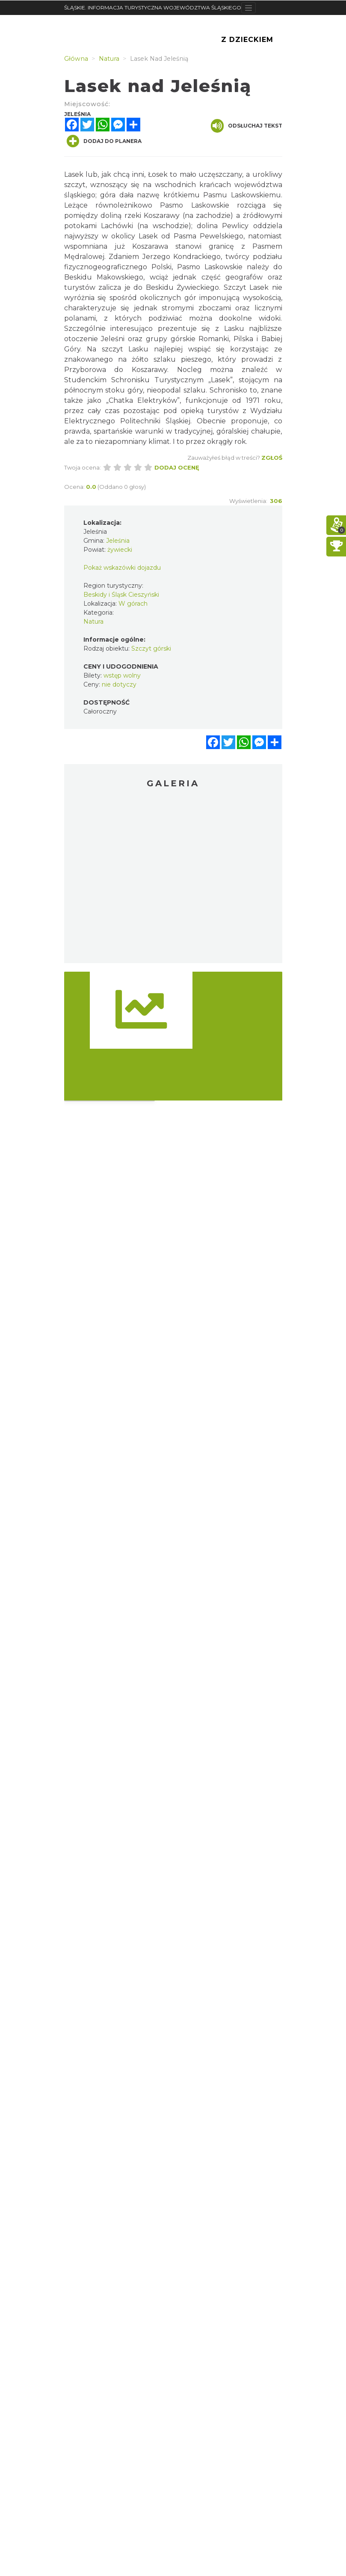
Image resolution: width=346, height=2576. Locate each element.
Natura (93, 621)
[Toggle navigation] (248, 7)
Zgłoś (271, 457)
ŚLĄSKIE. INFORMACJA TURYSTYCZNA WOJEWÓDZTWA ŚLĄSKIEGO (152, 7)
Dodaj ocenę (176, 467)
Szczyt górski (151, 648)
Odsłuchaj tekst (246, 126)
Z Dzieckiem (247, 40)
